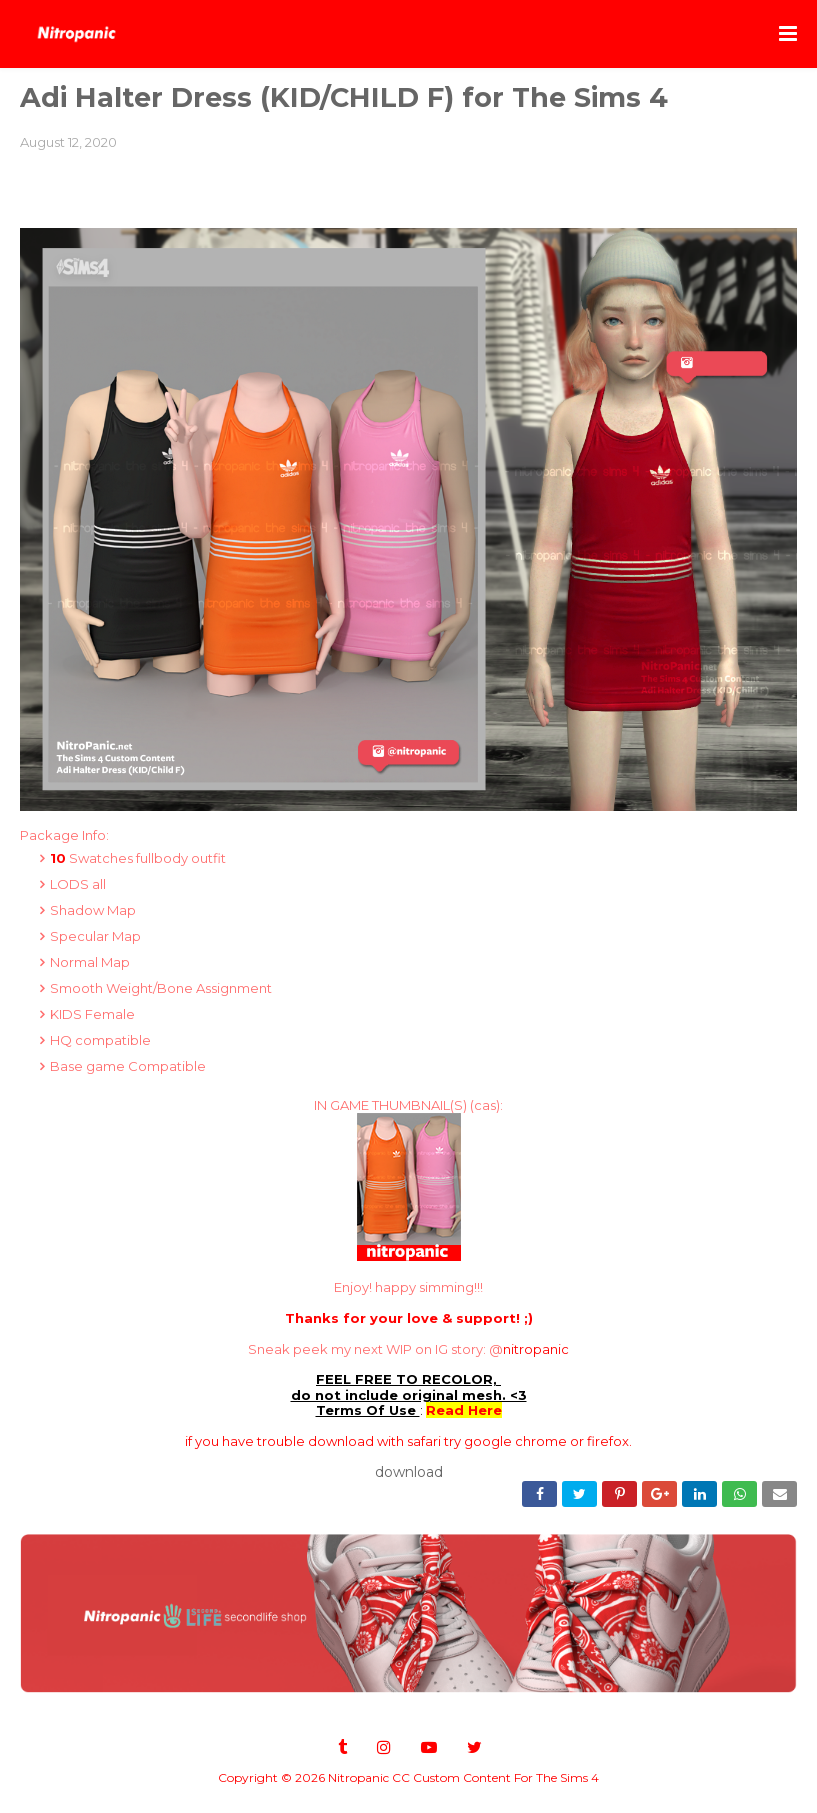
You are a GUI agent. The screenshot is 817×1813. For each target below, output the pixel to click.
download (409, 1472)
